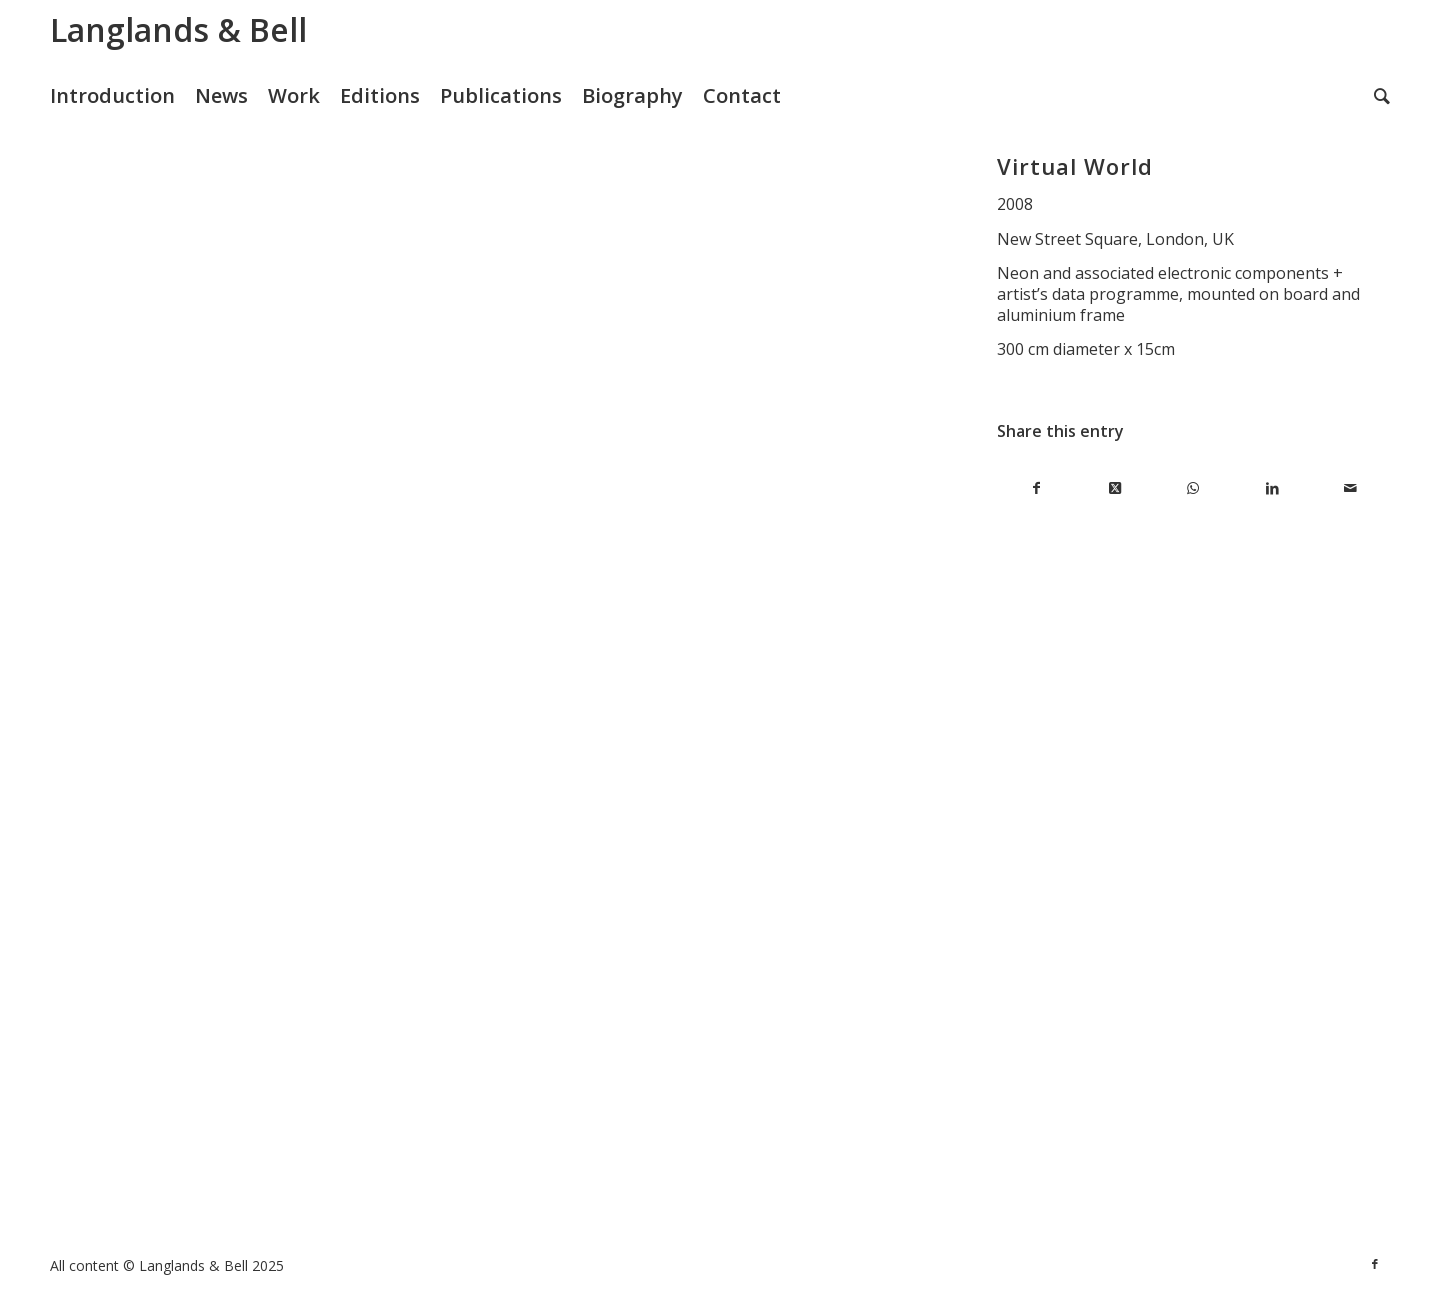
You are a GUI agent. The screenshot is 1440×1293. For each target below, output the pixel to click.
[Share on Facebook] (1036, 488)
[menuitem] (122, 96)
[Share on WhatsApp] (1193, 488)
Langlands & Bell (178, 29)
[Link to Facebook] (1375, 1264)
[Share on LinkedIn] (1272, 488)
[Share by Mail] (1350, 488)
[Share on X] (1115, 488)
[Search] (1382, 96)
